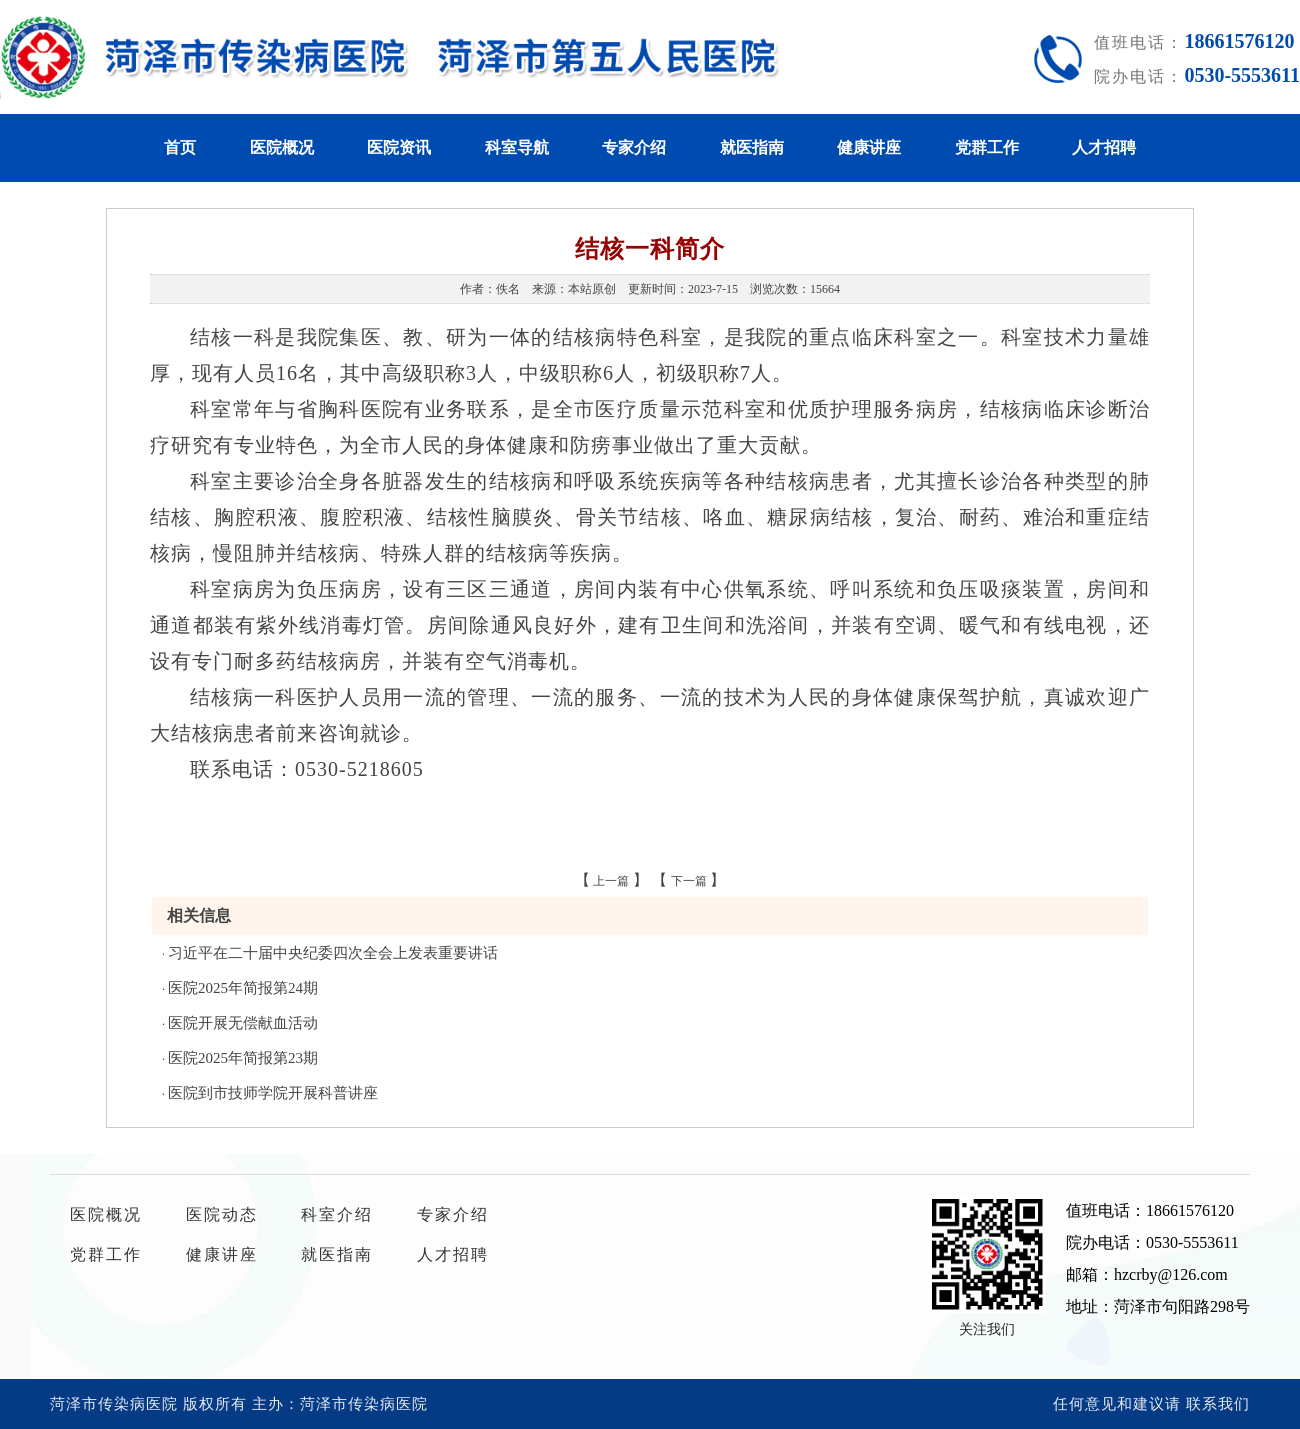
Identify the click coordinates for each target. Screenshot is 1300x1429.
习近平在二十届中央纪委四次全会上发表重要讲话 (333, 953)
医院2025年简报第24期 (243, 988)
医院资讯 (399, 147)
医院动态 (222, 1214)
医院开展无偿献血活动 (243, 1023)
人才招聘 (1104, 147)
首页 (180, 147)
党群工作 (987, 147)
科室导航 (517, 147)
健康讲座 (869, 147)
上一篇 (611, 881)
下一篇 (689, 881)
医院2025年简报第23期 (243, 1058)
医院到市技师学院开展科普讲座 (273, 1093)
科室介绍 (337, 1214)
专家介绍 (634, 147)
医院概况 (282, 147)
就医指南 (752, 147)
